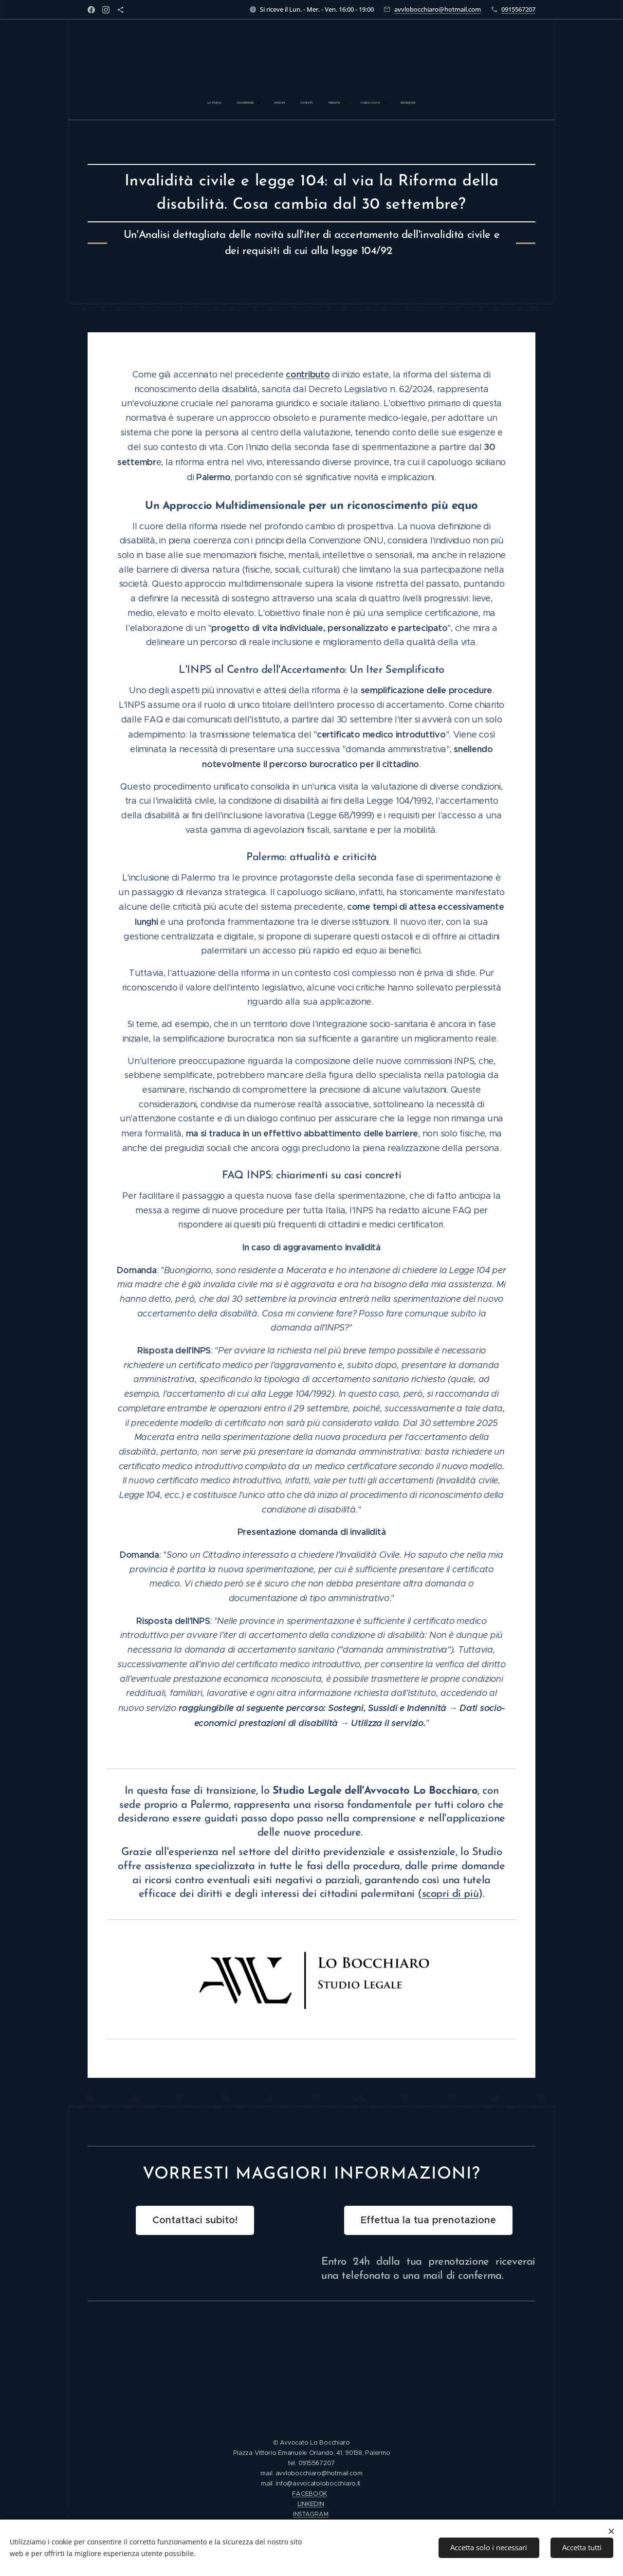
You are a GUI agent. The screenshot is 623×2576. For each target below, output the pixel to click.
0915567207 (518, 9)
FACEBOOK (309, 2493)
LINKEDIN (310, 2503)
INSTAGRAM (311, 2514)
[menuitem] (261, 103)
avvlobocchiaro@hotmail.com (437, 9)
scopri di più (450, 1894)
